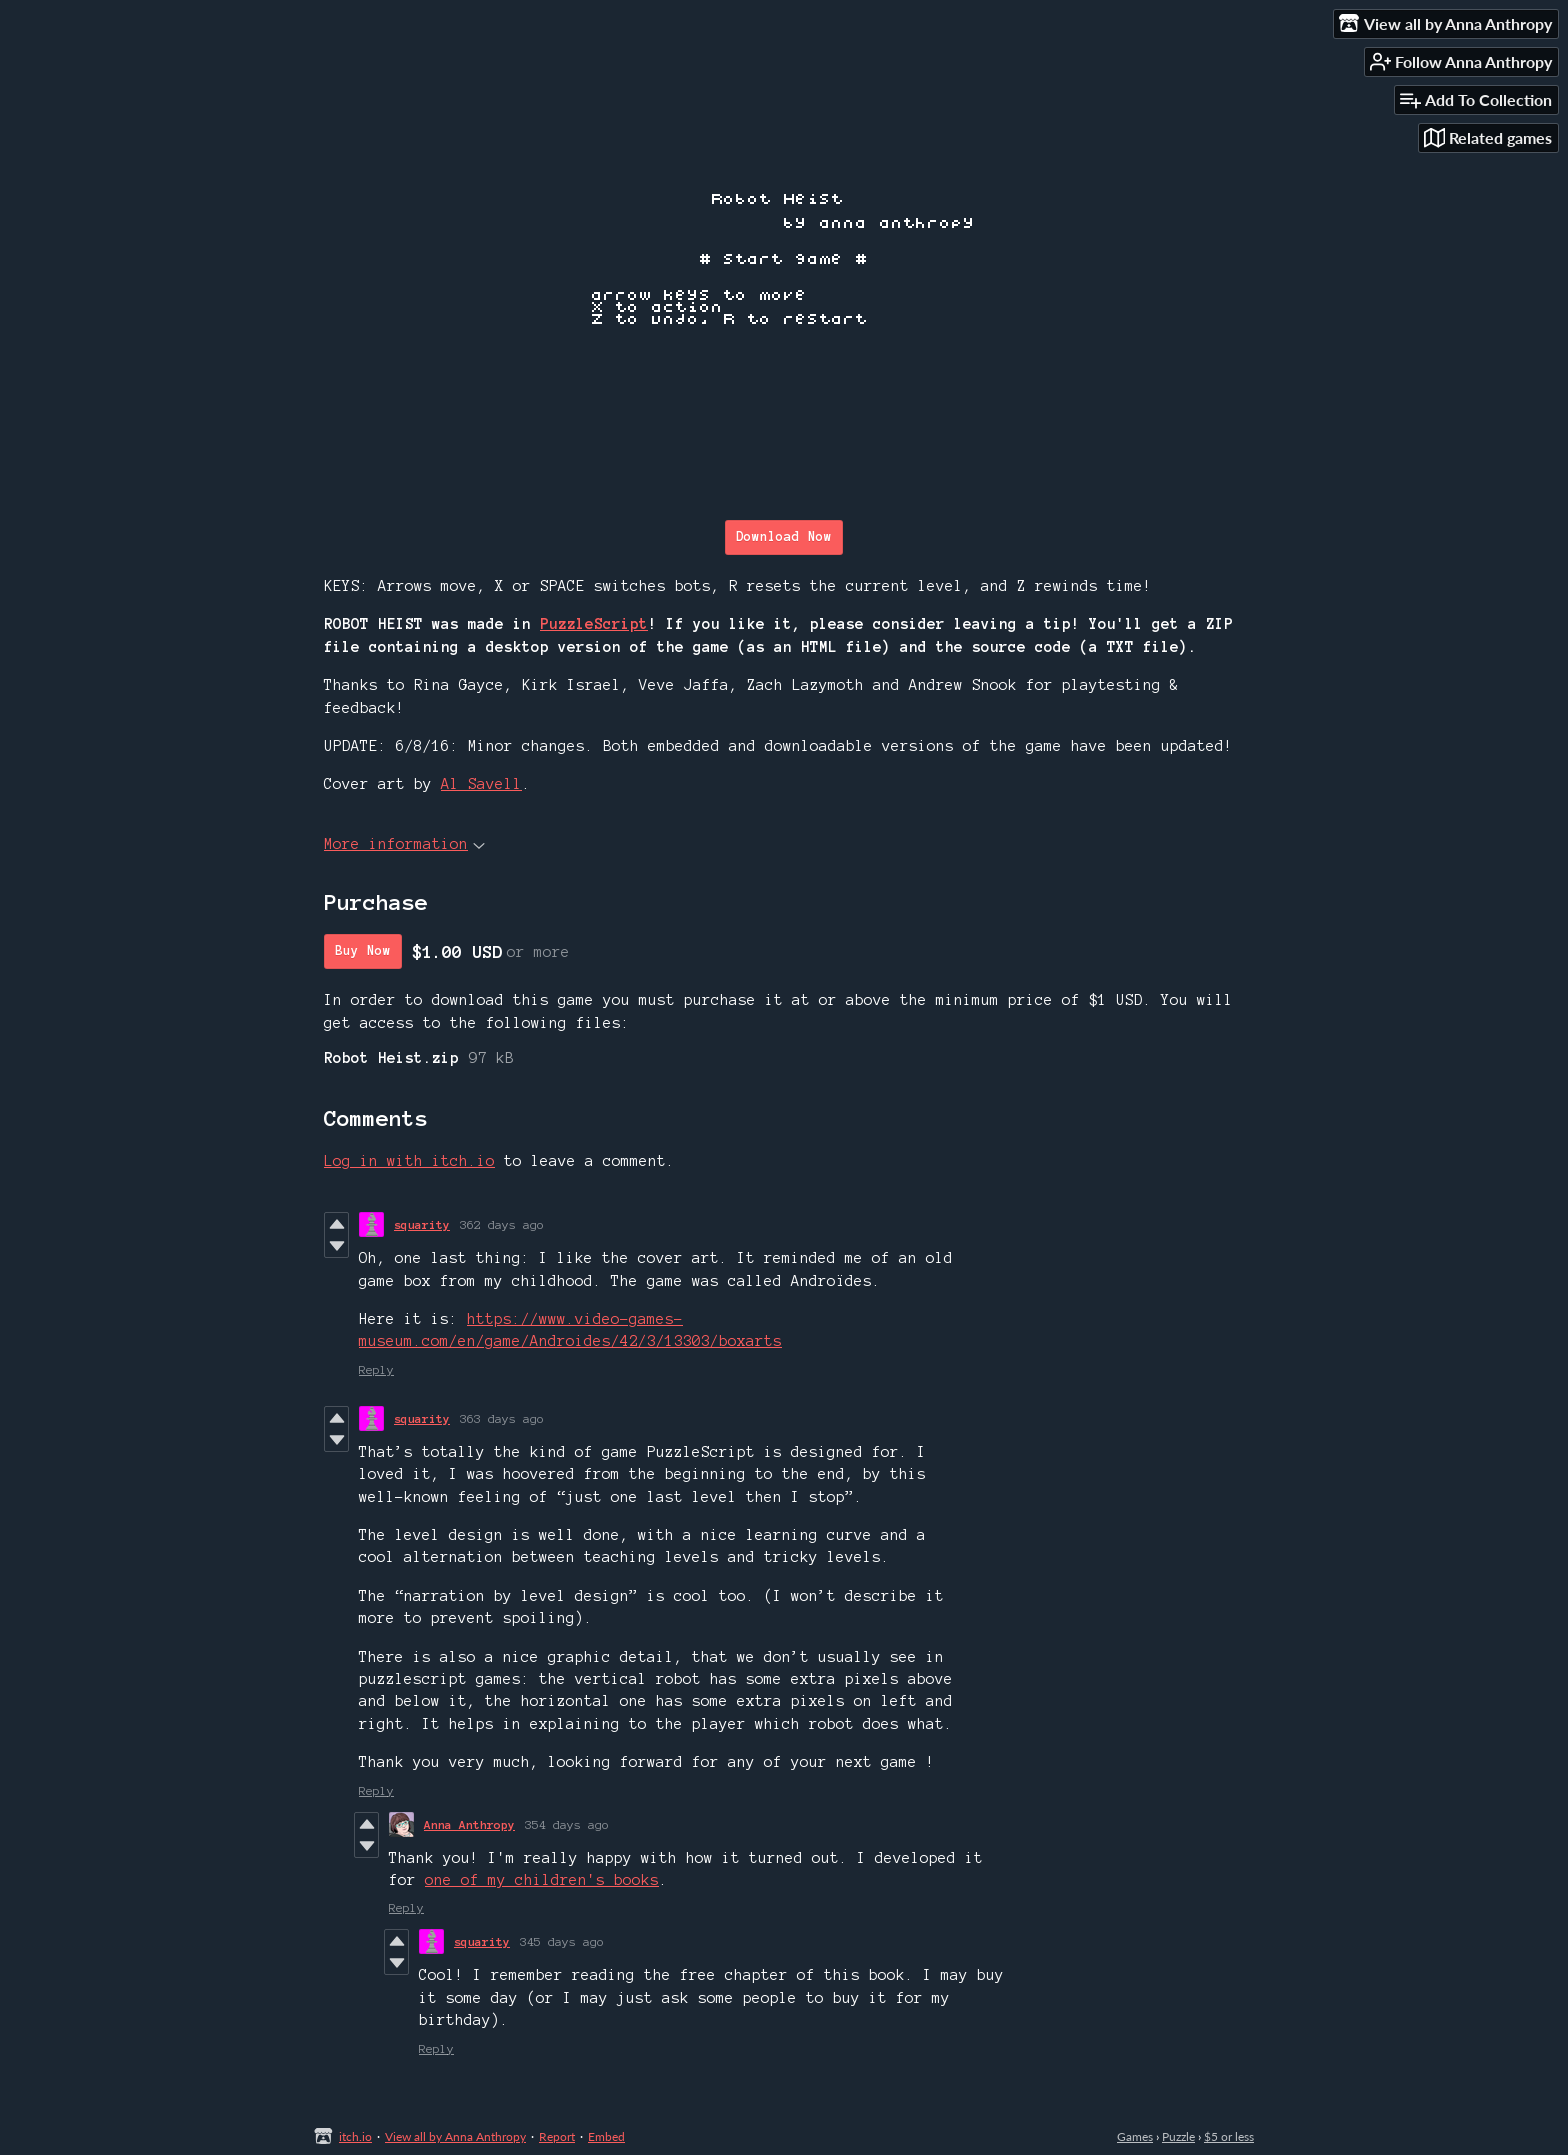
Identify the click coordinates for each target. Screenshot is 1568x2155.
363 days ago (502, 1418)
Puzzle (1178, 2136)
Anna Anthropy (469, 1824)
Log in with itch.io (409, 1161)
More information (404, 844)
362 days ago (502, 1224)
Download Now (784, 537)
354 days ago (567, 1824)
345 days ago (562, 1941)
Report (557, 2136)
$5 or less (1229, 2136)
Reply (376, 1369)
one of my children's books (542, 1880)
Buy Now (363, 951)
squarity (422, 1224)
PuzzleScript (594, 624)
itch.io (355, 2136)
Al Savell (481, 784)
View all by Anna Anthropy (455, 2136)
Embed (606, 2136)
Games (1135, 2136)
